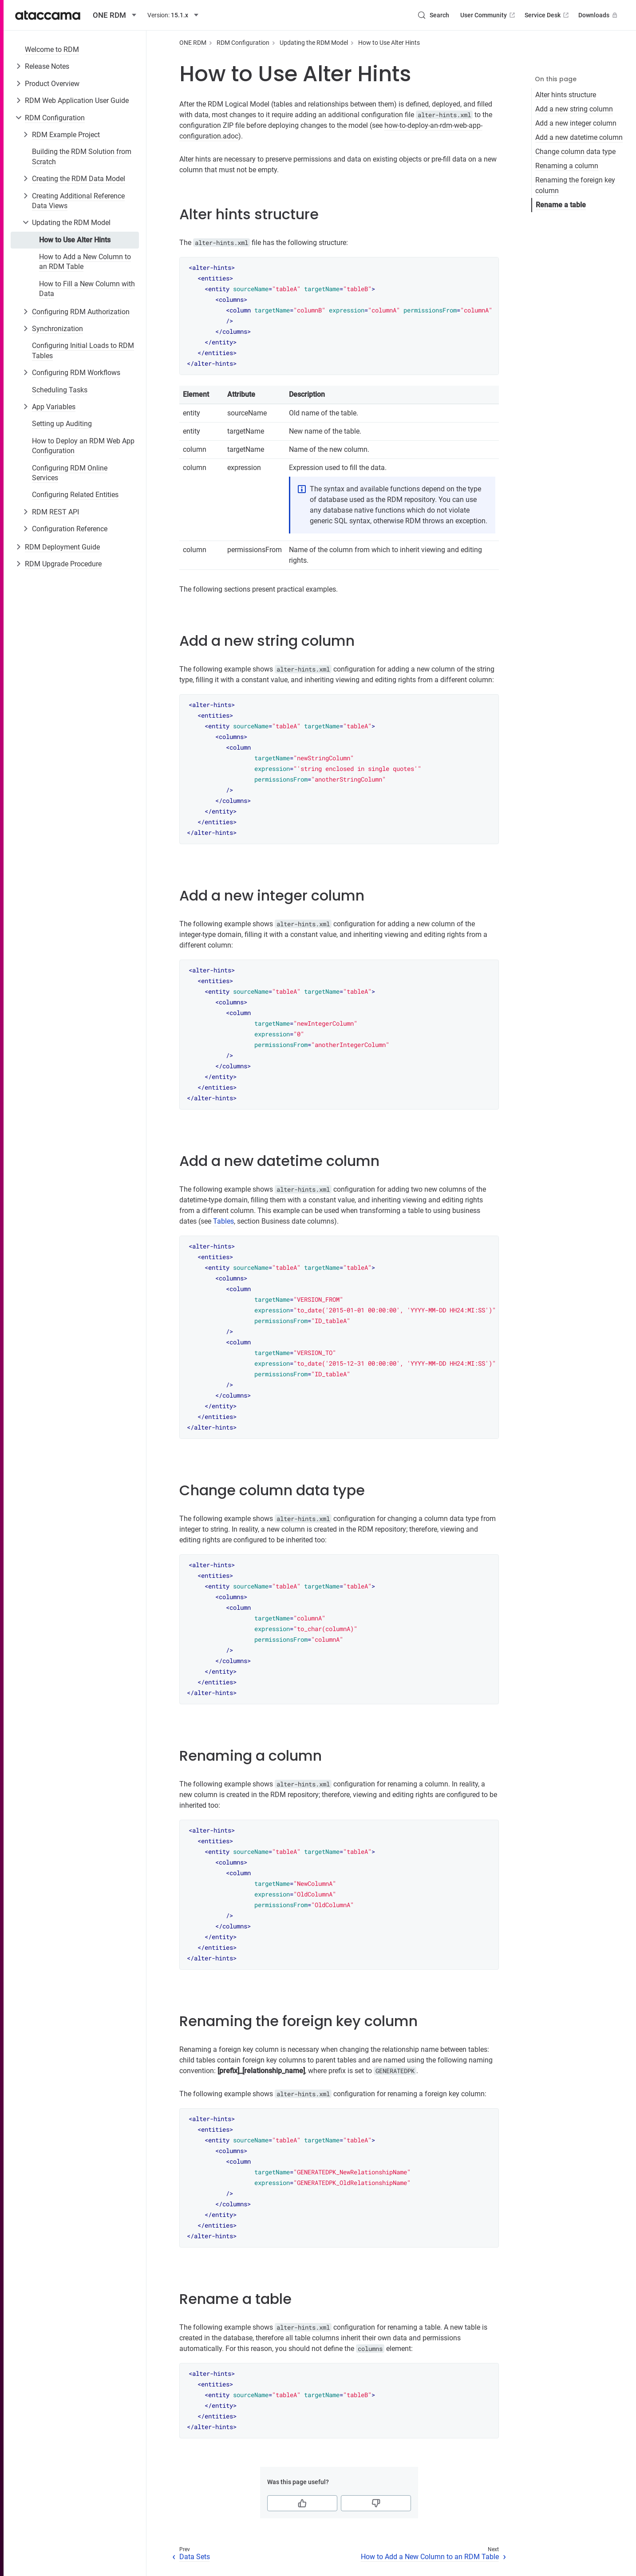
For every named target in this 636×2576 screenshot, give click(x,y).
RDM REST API (55, 512)
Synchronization (57, 328)
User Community (488, 15)
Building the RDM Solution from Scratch (81, 156)
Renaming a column (566, 166)
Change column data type (575, 151)
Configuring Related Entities (75, 494)
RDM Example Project (66, 134)
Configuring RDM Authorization (81, 312)
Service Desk (547, 15)
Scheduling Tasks (59, 390)
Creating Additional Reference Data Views (78, 201)
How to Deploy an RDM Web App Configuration (83, 446)
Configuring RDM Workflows (76, 372)
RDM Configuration (55, 118)
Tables (223, 1221)
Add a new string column (574, 109)
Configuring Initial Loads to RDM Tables (83, 350)
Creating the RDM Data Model (78, 178)
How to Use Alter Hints (75, 240)
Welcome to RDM (52, 49)
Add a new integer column (575, 123)
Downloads (598, 15)
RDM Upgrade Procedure (63, 564)
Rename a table (561, 205)
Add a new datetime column (579, 137)
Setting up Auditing (62, 423)
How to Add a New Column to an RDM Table (85, 262)
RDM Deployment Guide (62, 547)
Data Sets (194, 2556)
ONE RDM (192, 42)
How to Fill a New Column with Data (87, 289)
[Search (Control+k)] (433, 15)
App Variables (53, 407)
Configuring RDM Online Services (69, 473)
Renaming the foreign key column (575, 185)
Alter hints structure (565, 95)
